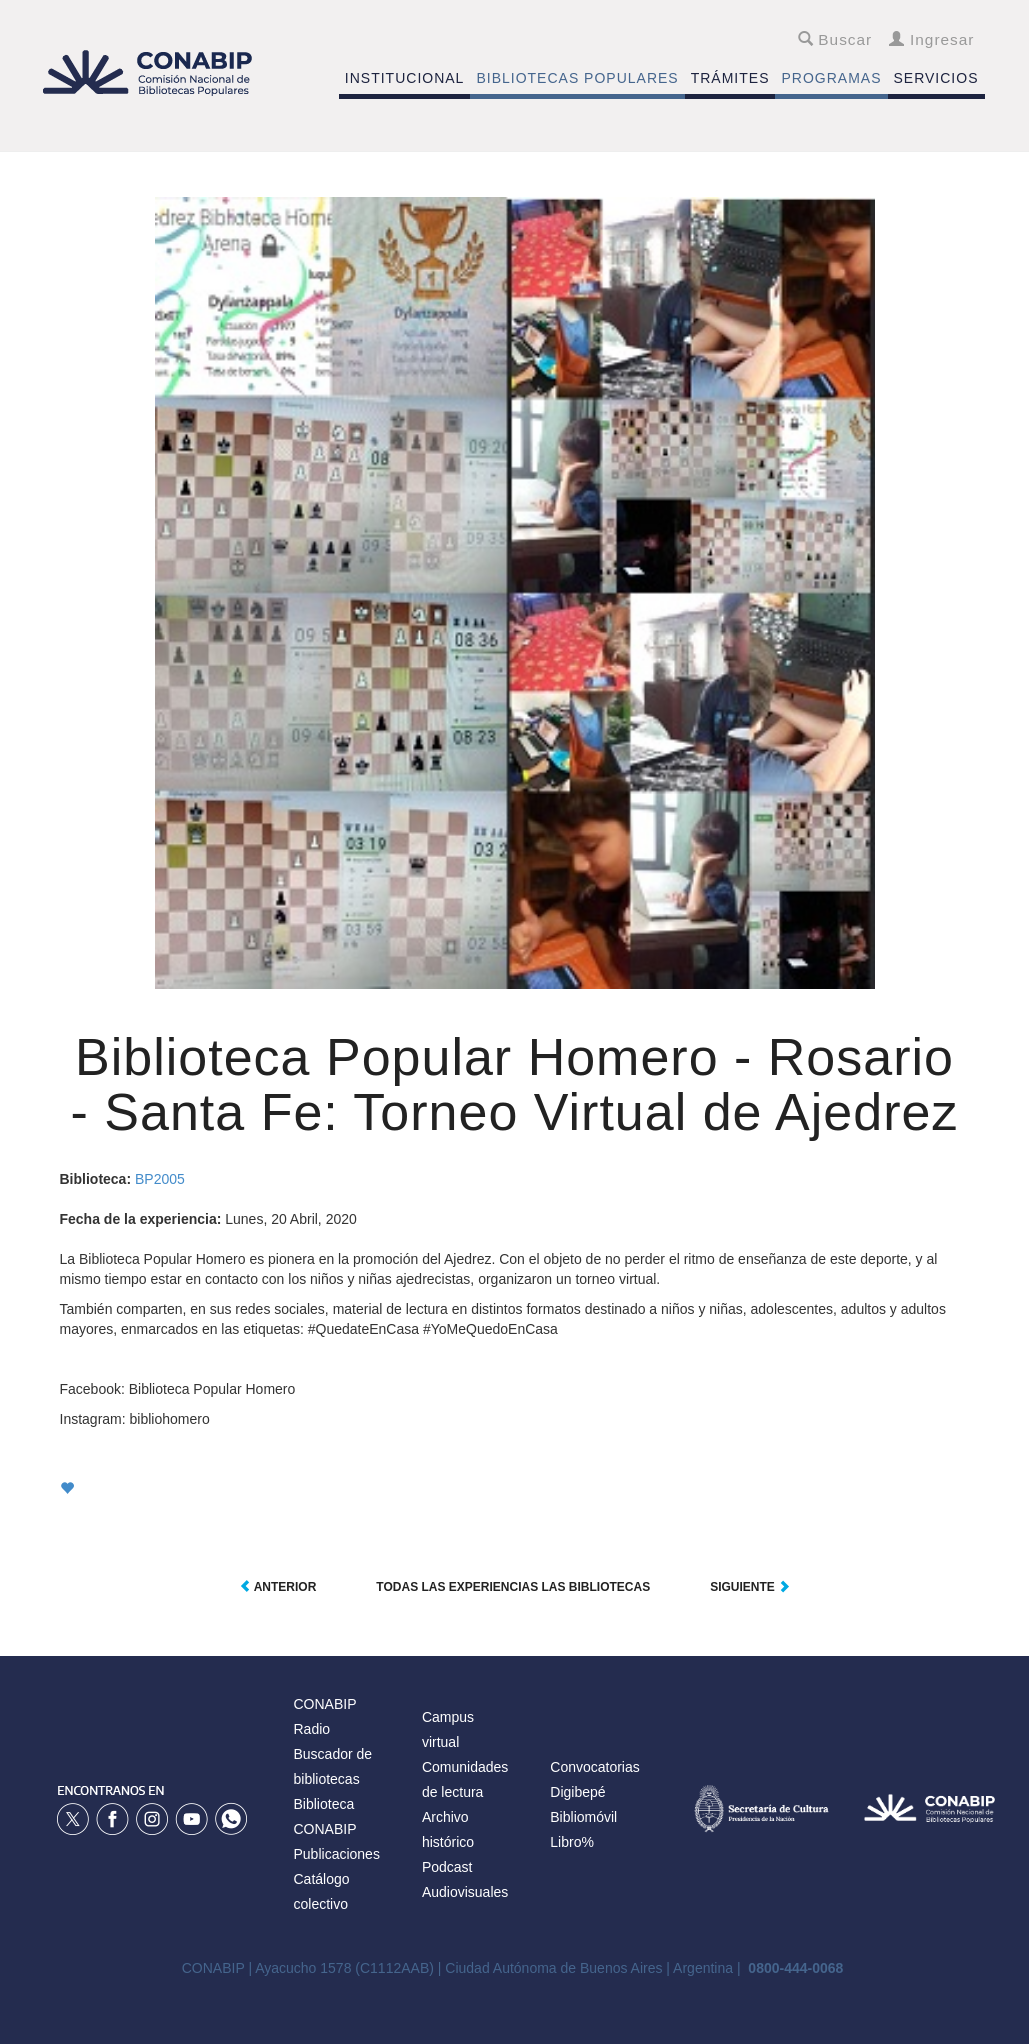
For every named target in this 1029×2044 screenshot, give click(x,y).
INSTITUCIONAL (405, 78)
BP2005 (160, 1179)
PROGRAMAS (831, 78)
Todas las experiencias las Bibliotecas (513, 1587)
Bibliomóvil (583, 1817)
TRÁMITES (730, 78)
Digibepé (577, 1792)
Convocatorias (595, 1767)
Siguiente (750, 1587)
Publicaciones (337, 1854)
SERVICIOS (936, 78)
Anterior (278, 1587)
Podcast (447, 1867)
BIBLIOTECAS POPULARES (577, 78)
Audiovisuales (465, 1892)
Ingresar (931, 39)
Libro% (572, 1842)
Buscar (835, 39)
